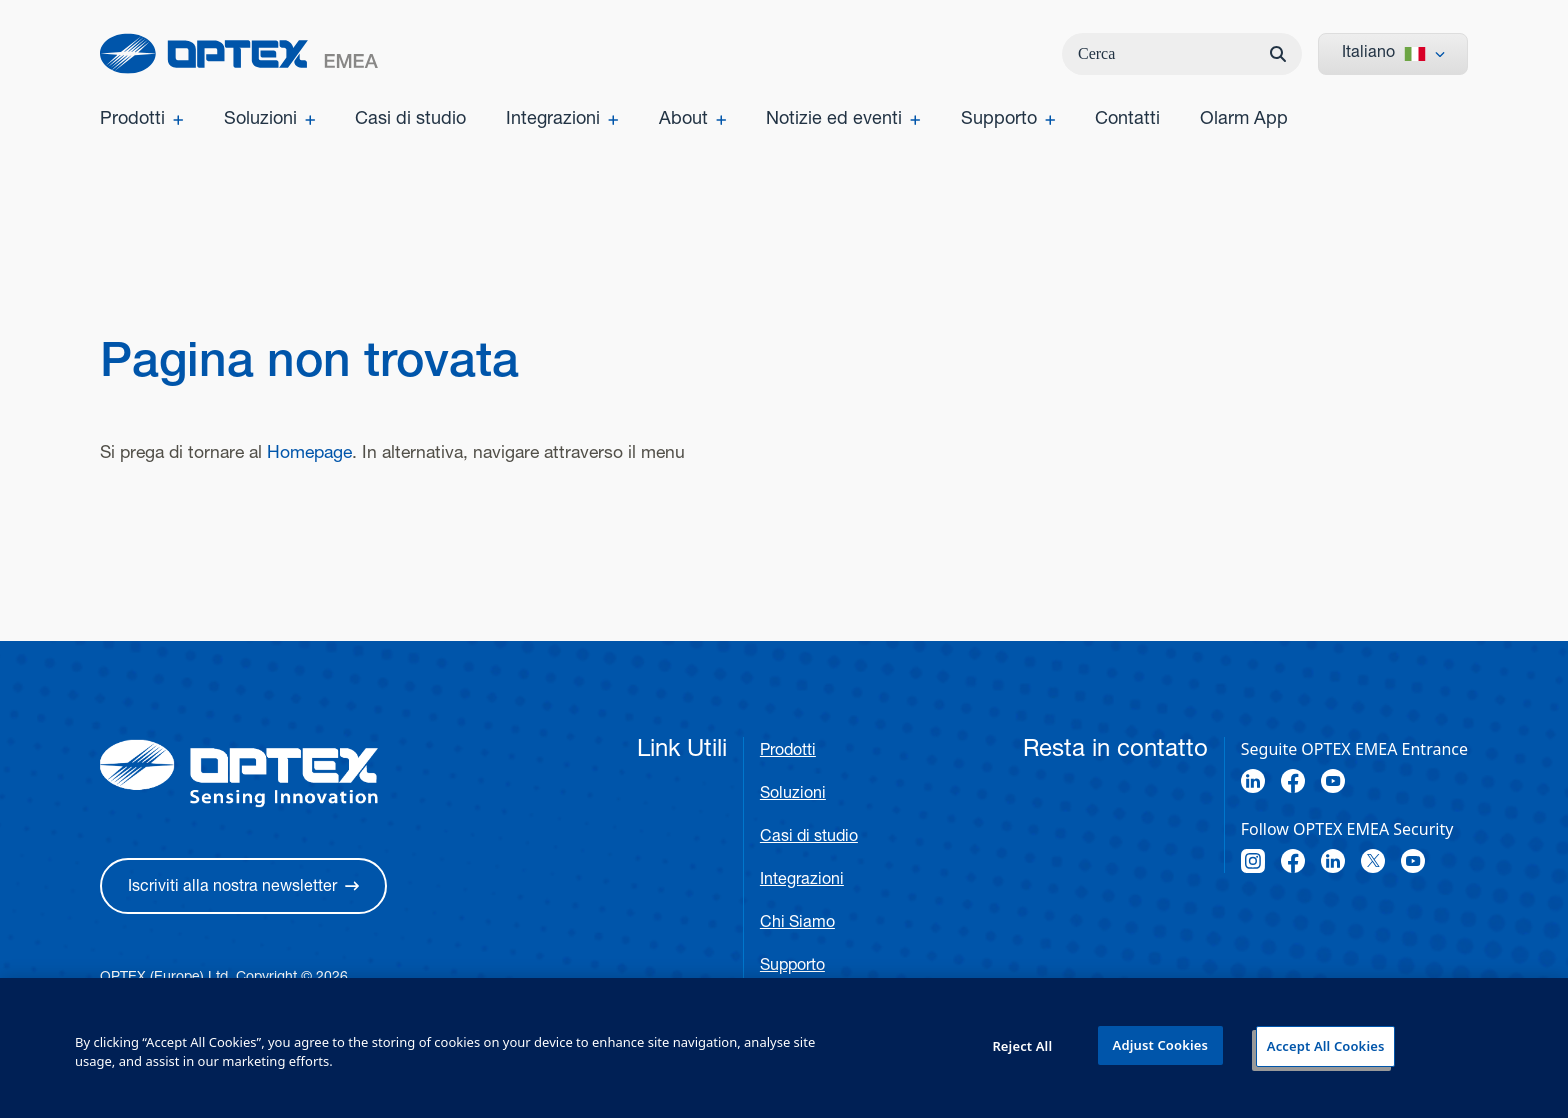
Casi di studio (809, 838)
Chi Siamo (797, 924)
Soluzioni (793, 795)
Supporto (792, 967)
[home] (239, 53)
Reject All (1022, 1046)
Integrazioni (802, 881)
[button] (243, 886)
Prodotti (788, 752)
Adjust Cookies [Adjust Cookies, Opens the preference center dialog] (1160, 1045)
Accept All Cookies (1326, 1046)
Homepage (309, 454)
